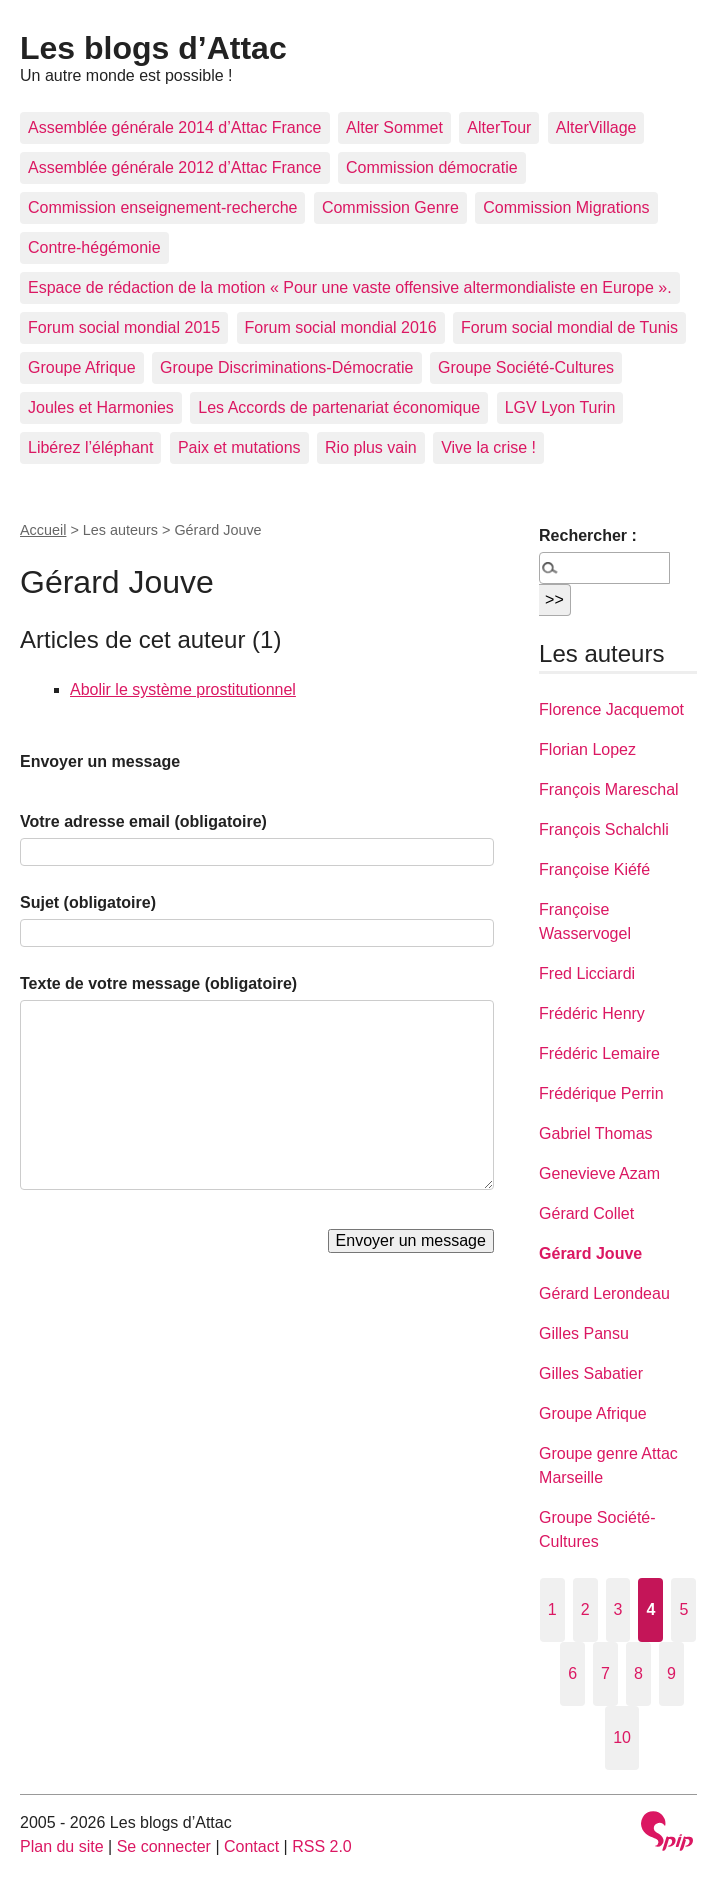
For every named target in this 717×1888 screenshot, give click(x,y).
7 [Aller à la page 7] (605, 1673)
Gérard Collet (586, 1213)
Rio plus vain (371, 447)
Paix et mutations (239, 447)
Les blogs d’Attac (153, 48)
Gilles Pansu (584, 1333)
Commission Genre (390, 207)
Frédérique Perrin (601, 1093)
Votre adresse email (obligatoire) (143, 821)
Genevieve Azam (599, 1173)
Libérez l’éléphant (90, 447)
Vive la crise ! (488, 447)
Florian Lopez (587, 749)
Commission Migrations (566, 207)
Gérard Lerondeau (604, 1293)
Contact (251, 1846)
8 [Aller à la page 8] (638, 1673)
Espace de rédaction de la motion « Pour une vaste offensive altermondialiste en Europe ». (350, 287)
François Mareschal (609, 789)
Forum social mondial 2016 (341, 327)
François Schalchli (604, 829)
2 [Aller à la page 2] (585, 1609)
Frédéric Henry (592, 1013)
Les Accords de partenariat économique (339, 407)
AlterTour (499, 127)
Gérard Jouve (590, 1253)
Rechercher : (588, 535)
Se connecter (164, 1846)
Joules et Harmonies (101, 407)
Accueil (43, 530)
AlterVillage (596, 127)
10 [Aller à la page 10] (622, 1737)
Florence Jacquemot (611, 709)
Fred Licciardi (587, 973)
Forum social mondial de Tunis (569, 327)
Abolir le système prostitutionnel (183, 689)
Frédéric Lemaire (599, 1053)
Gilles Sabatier (591, 1373)
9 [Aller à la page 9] (671, 1673)
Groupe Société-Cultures (526, 367)
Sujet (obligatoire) (88, 902)
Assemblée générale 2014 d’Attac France (175, 127)
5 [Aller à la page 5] (683, 1609)
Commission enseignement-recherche (162, 207)
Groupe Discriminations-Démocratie (286, 367)
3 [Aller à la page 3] (618, 1609)
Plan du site (62, 1846)
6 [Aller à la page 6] (572, 1673)
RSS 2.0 (322, 1846)
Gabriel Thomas (596, 1133)
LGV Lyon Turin (560, 407)
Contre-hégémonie (94, 247)
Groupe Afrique (82, 367)
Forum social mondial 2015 (124, 327)
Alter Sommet (394, 127)
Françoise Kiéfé (594, 869)
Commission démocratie (432, 167)
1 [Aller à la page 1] (552, 1609)
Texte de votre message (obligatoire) (158, 983)
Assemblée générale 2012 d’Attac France (175, 167)
